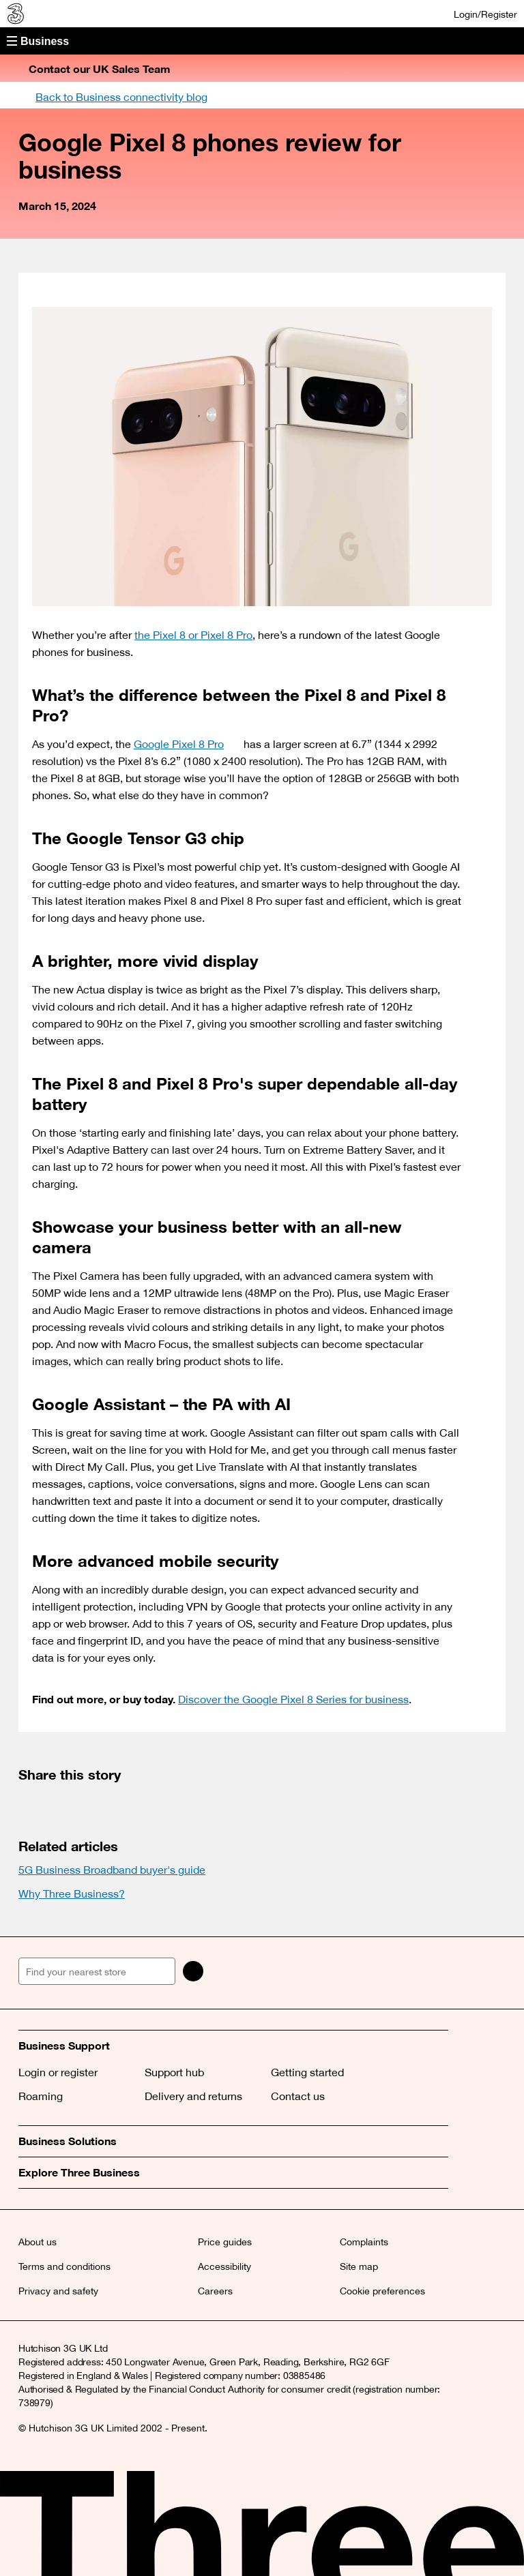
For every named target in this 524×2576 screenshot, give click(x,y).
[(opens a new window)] (32, 1803)
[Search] (193, 1971)
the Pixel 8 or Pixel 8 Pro (193, 635)
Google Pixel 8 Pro (187, 744)
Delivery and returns (193, 2096)
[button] (262, 41)
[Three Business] (14, 13)
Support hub (174, 2072)
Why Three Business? (71, 1893)
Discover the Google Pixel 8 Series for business (293, 1699)
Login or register (58, 2072)
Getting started (307, 2072)
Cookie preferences (382, 2291)
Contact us (298, 2096)
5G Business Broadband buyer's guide (111, 1869)
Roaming (40, 2096)
